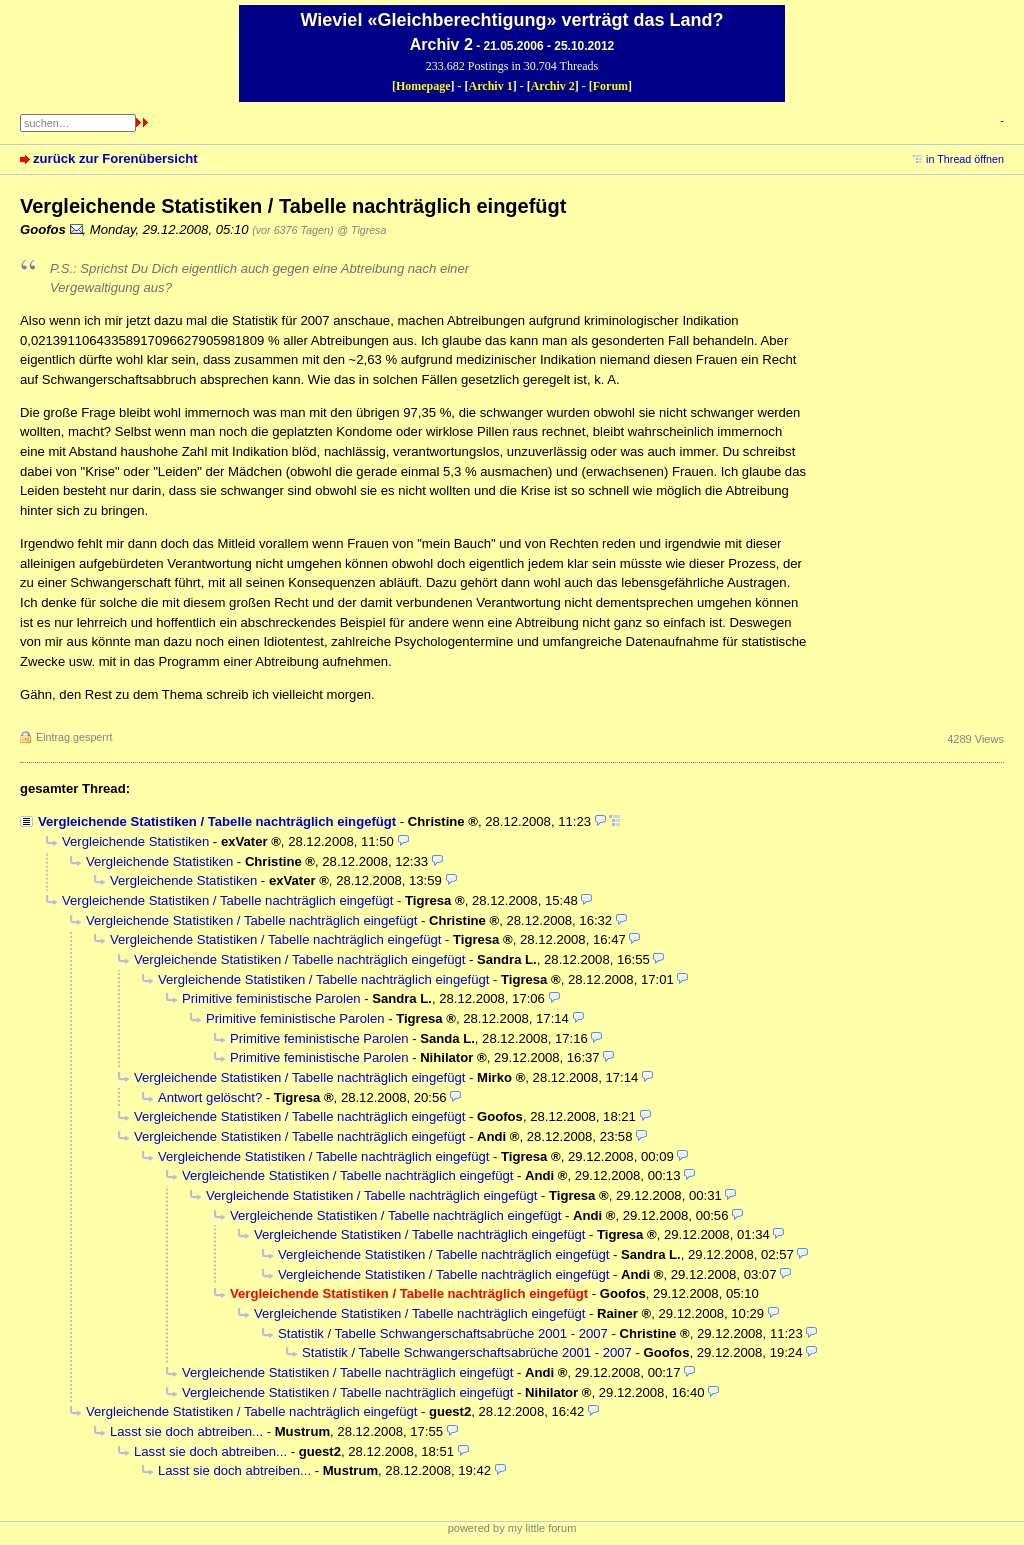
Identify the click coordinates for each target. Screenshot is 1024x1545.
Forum (610, 86)
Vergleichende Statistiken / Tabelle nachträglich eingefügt (217, 821)
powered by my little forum (512, 1528)
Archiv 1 (491, 86)
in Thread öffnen (965, 159)
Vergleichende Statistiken (135, 841)
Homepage (423, 86)
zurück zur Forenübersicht (115, 158)
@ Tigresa (361, 230)
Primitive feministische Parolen (271, 998)
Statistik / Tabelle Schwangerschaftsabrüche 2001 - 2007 (443, 1333)
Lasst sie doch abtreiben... (186, 1431)
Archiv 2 (553, 86)
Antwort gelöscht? (210, 1097)
